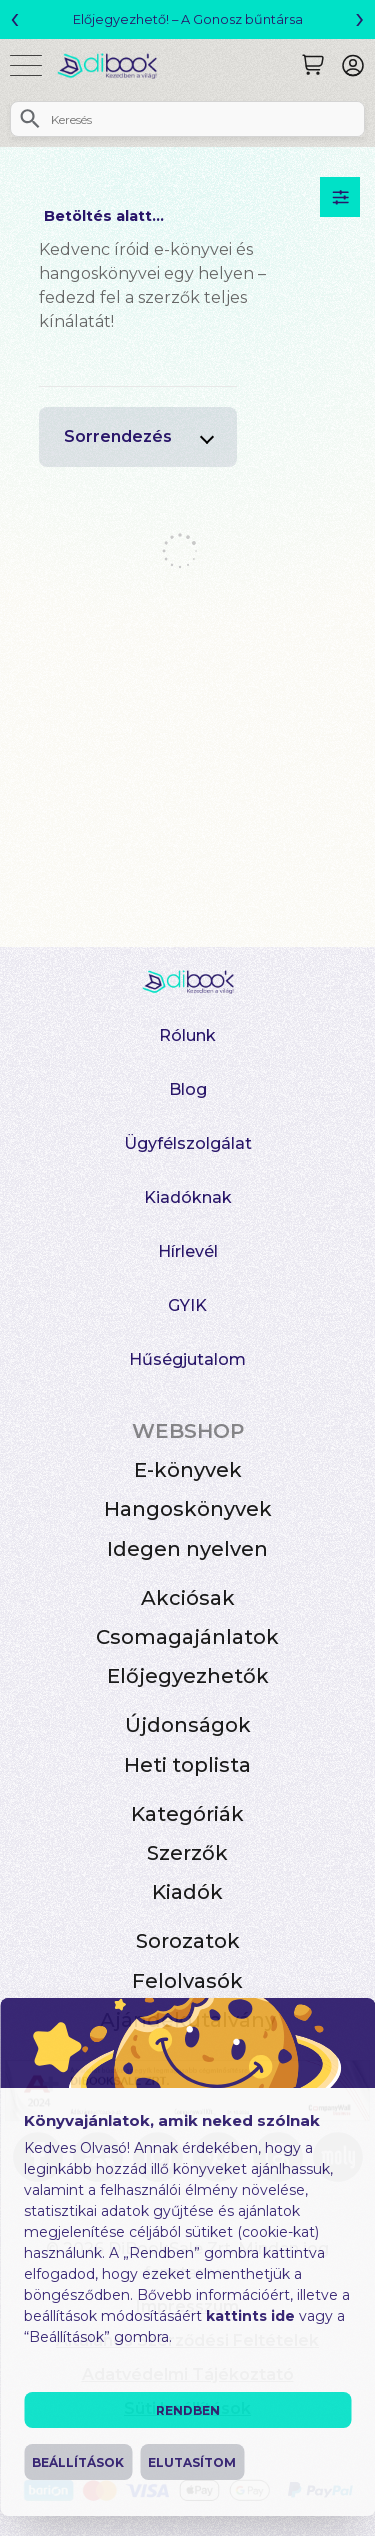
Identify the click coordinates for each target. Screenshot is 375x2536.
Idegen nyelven (187, 1549)
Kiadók (187, 1892)
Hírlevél (188, 1251)
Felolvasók (187, 1981)
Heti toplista (187, 1765)
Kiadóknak (188, 1197)
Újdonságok (188, 1725)
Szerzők (187, 1853)
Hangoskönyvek (188, 1509)
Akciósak (188, 1598)
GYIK (187, 1305)
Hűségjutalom (187, 1359)
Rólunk (187, 1035)
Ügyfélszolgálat (188, 1143)
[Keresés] (313, 65)
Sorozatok (188, 1941)
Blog (188, 1089)
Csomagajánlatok (187, 1637)
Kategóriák (187, 1814)
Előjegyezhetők (188, 1676)
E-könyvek (188, 1470)
